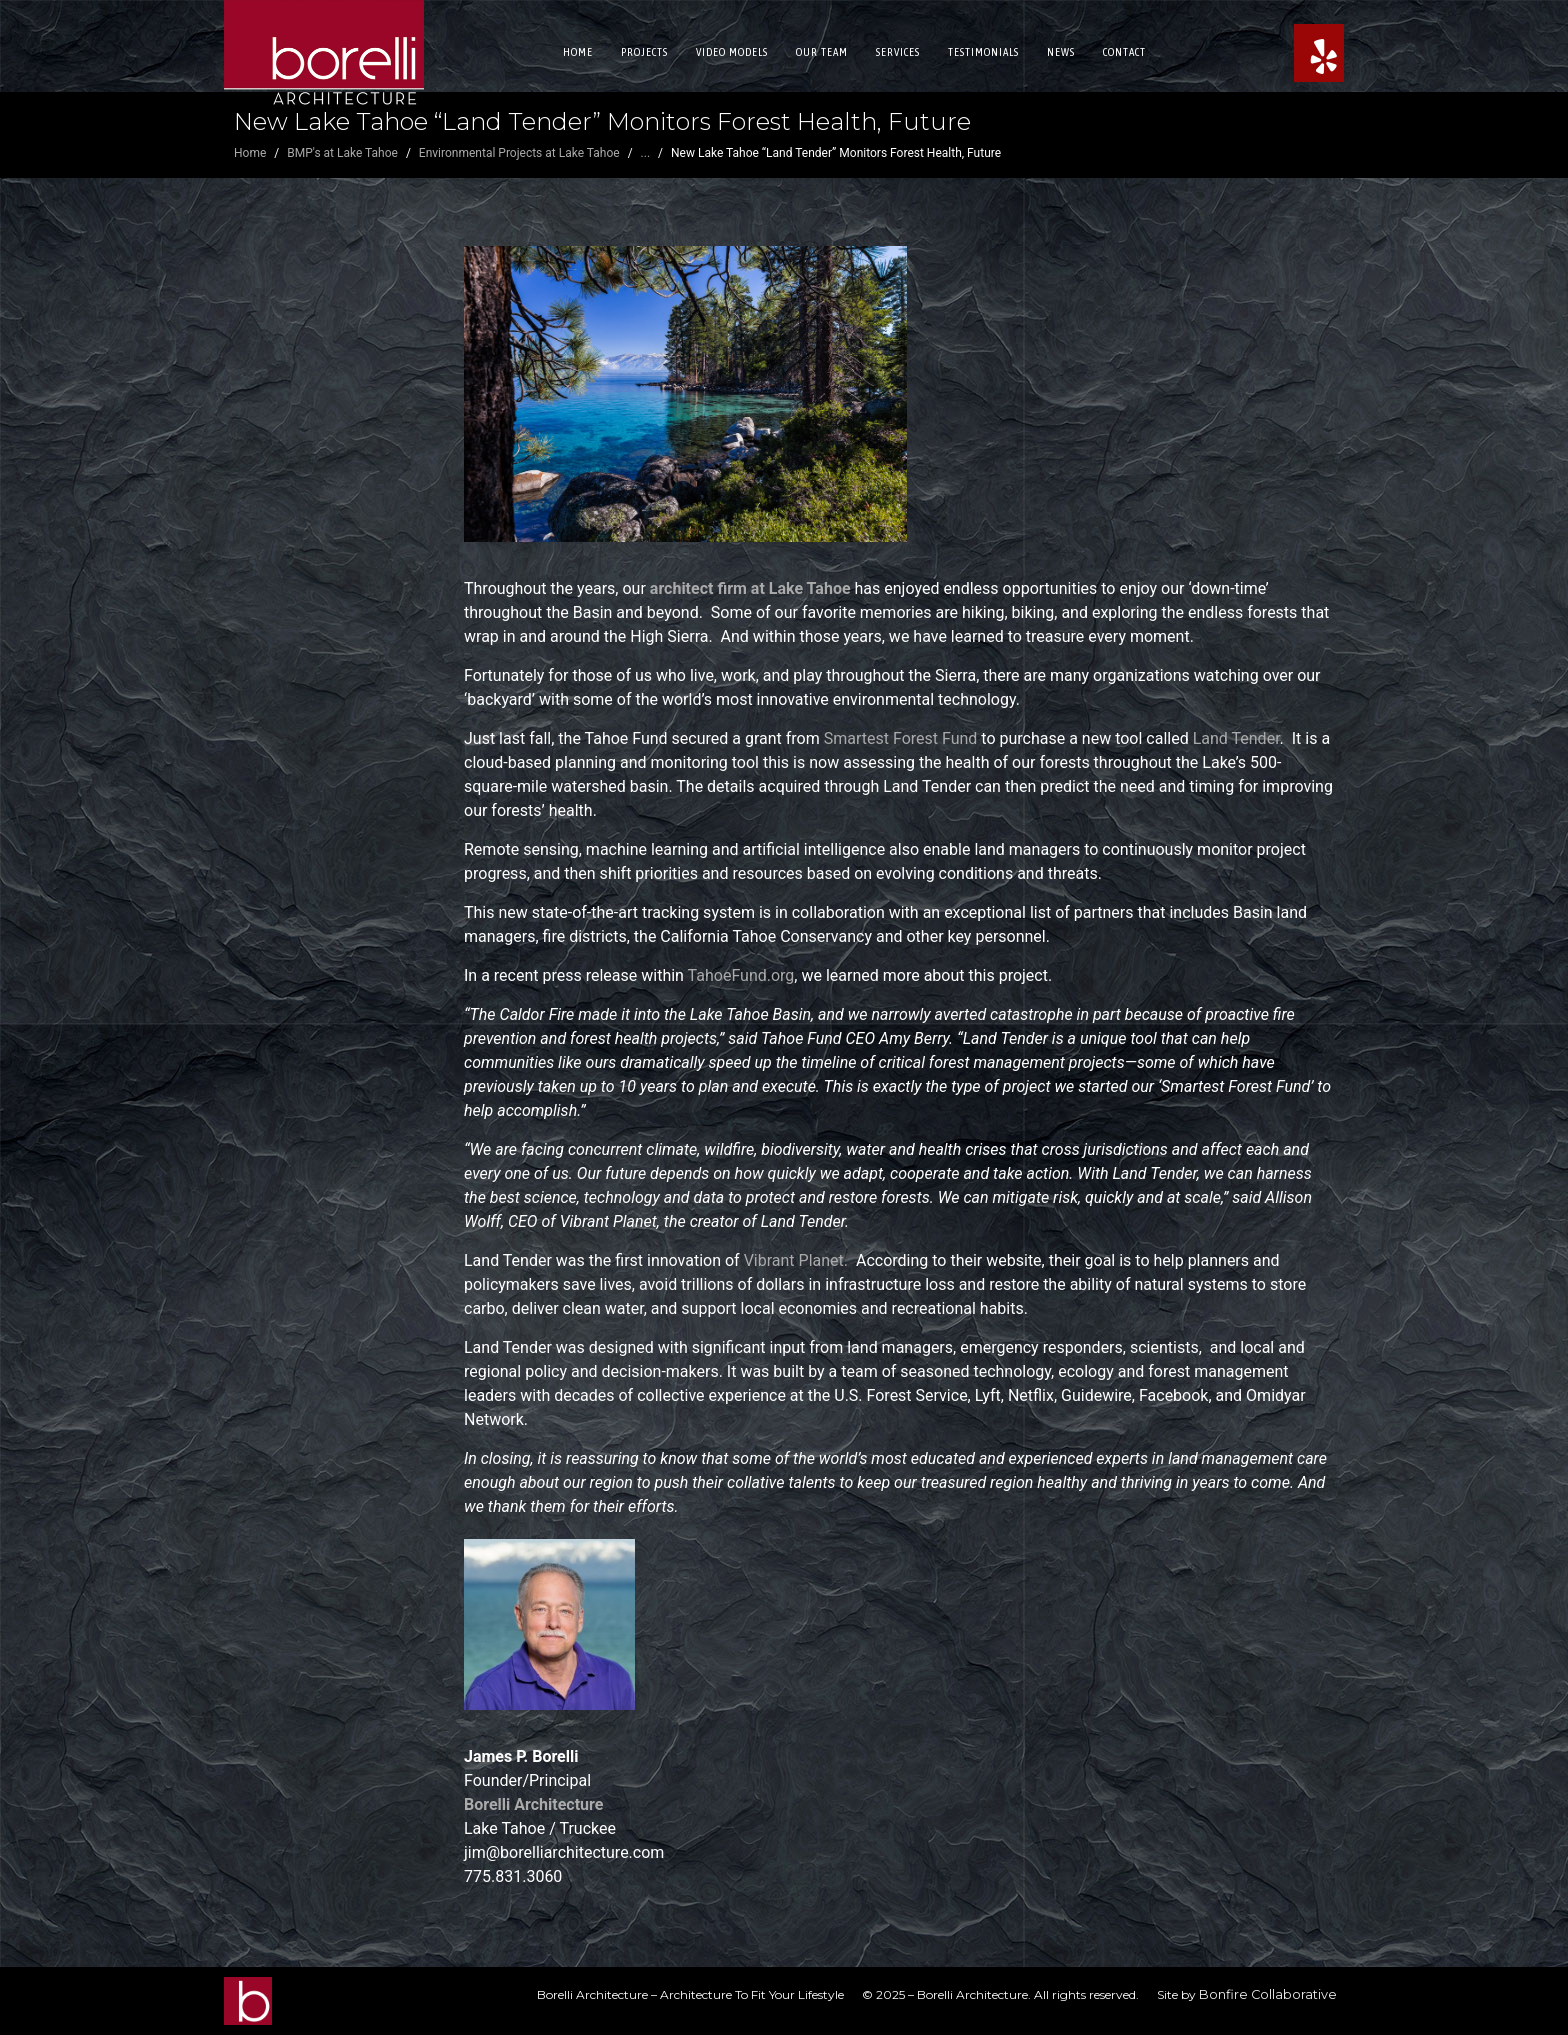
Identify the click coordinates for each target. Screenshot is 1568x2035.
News (1061, 52)
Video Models (732, 52)
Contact (1124, 52)
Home (578, 52)
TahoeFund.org (741, 975)
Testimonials (983, 52)
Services (898, 52)
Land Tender (1236, 738)
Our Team (822, 52)
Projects (644, 52)
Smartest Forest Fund (901, 738)
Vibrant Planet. (800, 1260)
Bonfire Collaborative (1268, 1994)
